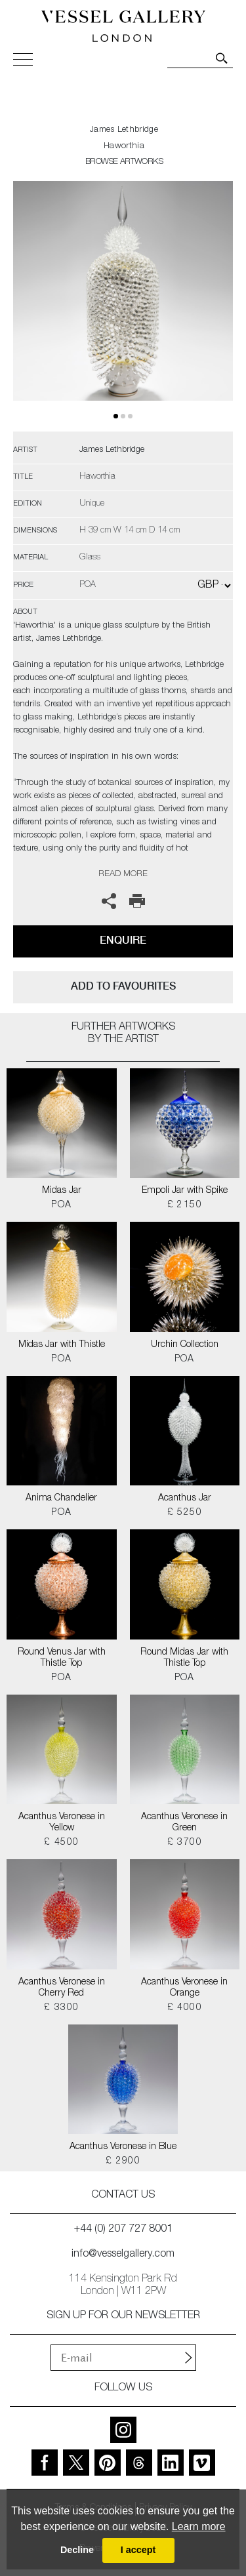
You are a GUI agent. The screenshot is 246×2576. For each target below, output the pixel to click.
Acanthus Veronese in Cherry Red (61, 1988)
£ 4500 (61, 1842)
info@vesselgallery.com (123, 2254)
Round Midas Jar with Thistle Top (184, 1658)
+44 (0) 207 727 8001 (123, 2229)
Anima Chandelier (61, 1498)
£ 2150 (184, 1205)
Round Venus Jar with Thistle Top (62, 1658)
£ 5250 (184, 1513)
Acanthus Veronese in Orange (184, 1988)
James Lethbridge (124, 130)
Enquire (123, 940)
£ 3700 (184, 1842)
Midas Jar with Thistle (61, 1345)
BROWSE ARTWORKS (124, 162)
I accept (138, 2550)
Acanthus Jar (184, 1498)
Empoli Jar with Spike (185, 1191)
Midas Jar (61, 1191)
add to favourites (123, 986)
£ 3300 (61, 2008)
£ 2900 (123, 2161)
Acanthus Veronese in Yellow (61, 1823)
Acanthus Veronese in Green (184, 1823)
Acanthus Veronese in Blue (123, 2147)
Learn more (199, 2526)
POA (61, 1205)
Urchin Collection (184, 1345)
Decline (77, 2550)
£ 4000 (184, 2008)
